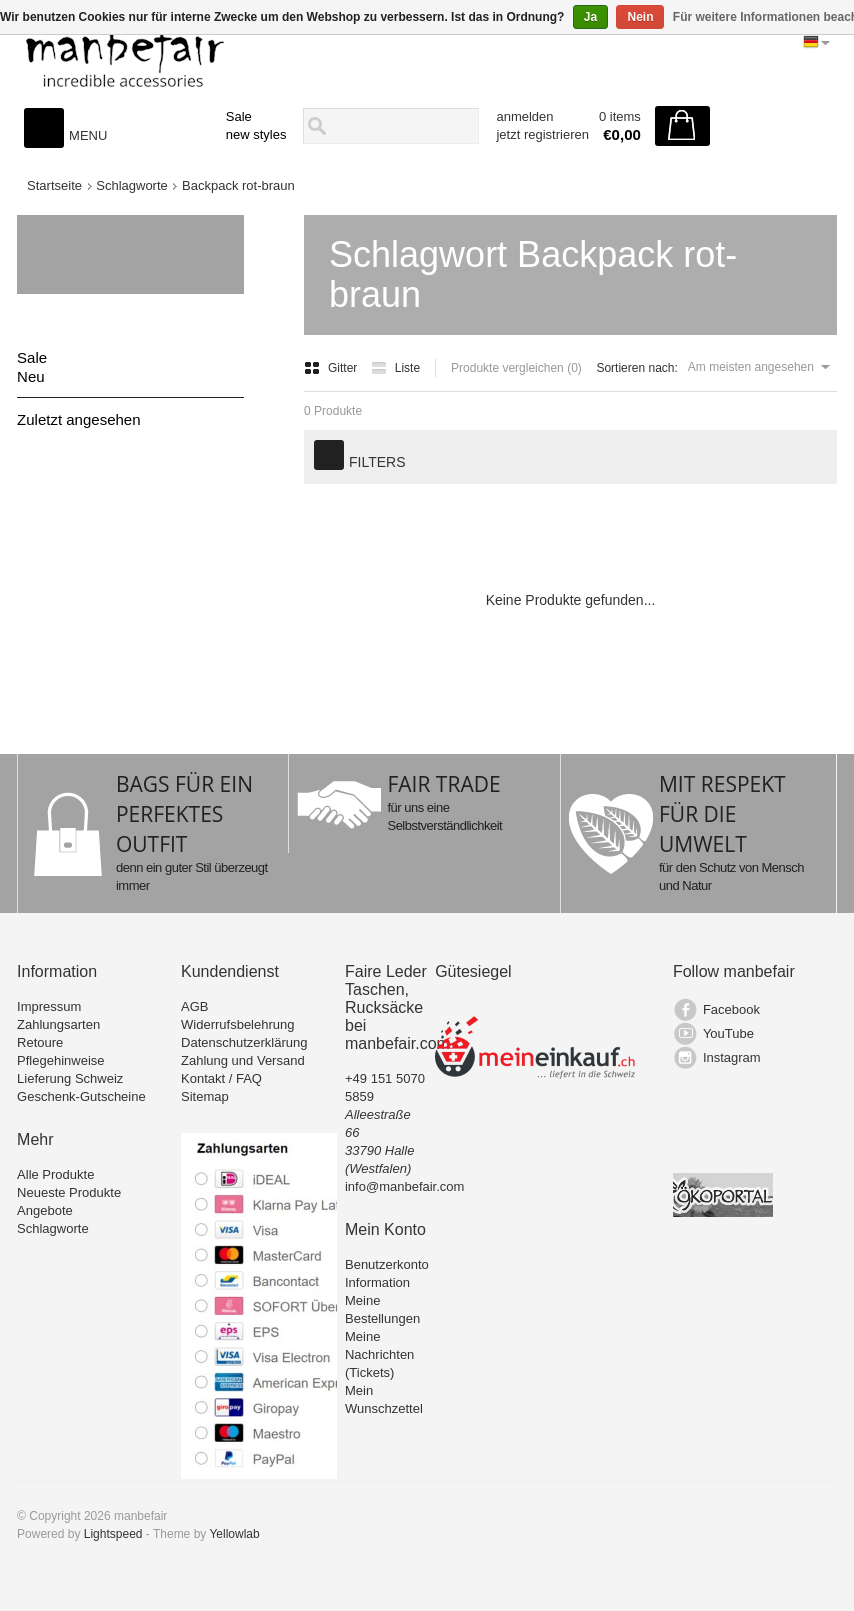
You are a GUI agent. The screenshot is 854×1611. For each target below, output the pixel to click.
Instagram (732, 1057)
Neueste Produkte (69, 1192)
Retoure (40, 1042)
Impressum (49, 1006)
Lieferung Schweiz (70, 1078)
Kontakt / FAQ (221, 1078)
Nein (640, 17)
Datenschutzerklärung (244, 1042)
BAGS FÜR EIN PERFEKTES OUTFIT (184, 814)
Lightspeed (113, 1534)
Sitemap (205, 1096)
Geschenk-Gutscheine (81, 1096)
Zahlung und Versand (243, 1060)
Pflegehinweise (60, 1060)
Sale (239, 116)
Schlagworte (132, 185)
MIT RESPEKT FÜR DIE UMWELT (722, 814)
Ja (590, 17)
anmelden (524, 116)
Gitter (332, 368)
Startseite (54, 185)
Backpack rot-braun (238, 185)
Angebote (45, 1210)
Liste (395, 368)
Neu (31, 376)
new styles (256, 134)
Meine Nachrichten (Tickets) (379, 1354)
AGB (194, 1006)
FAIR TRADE (443, 784)
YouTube (728, 1033)
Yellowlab (234, 1534)
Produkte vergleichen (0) (516, 368)
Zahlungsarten (58, 1024)
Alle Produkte (55, 1174)
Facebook (731, 1009)
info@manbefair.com (404, 1186)
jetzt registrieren (542, 134)
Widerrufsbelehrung (237, 1024)
